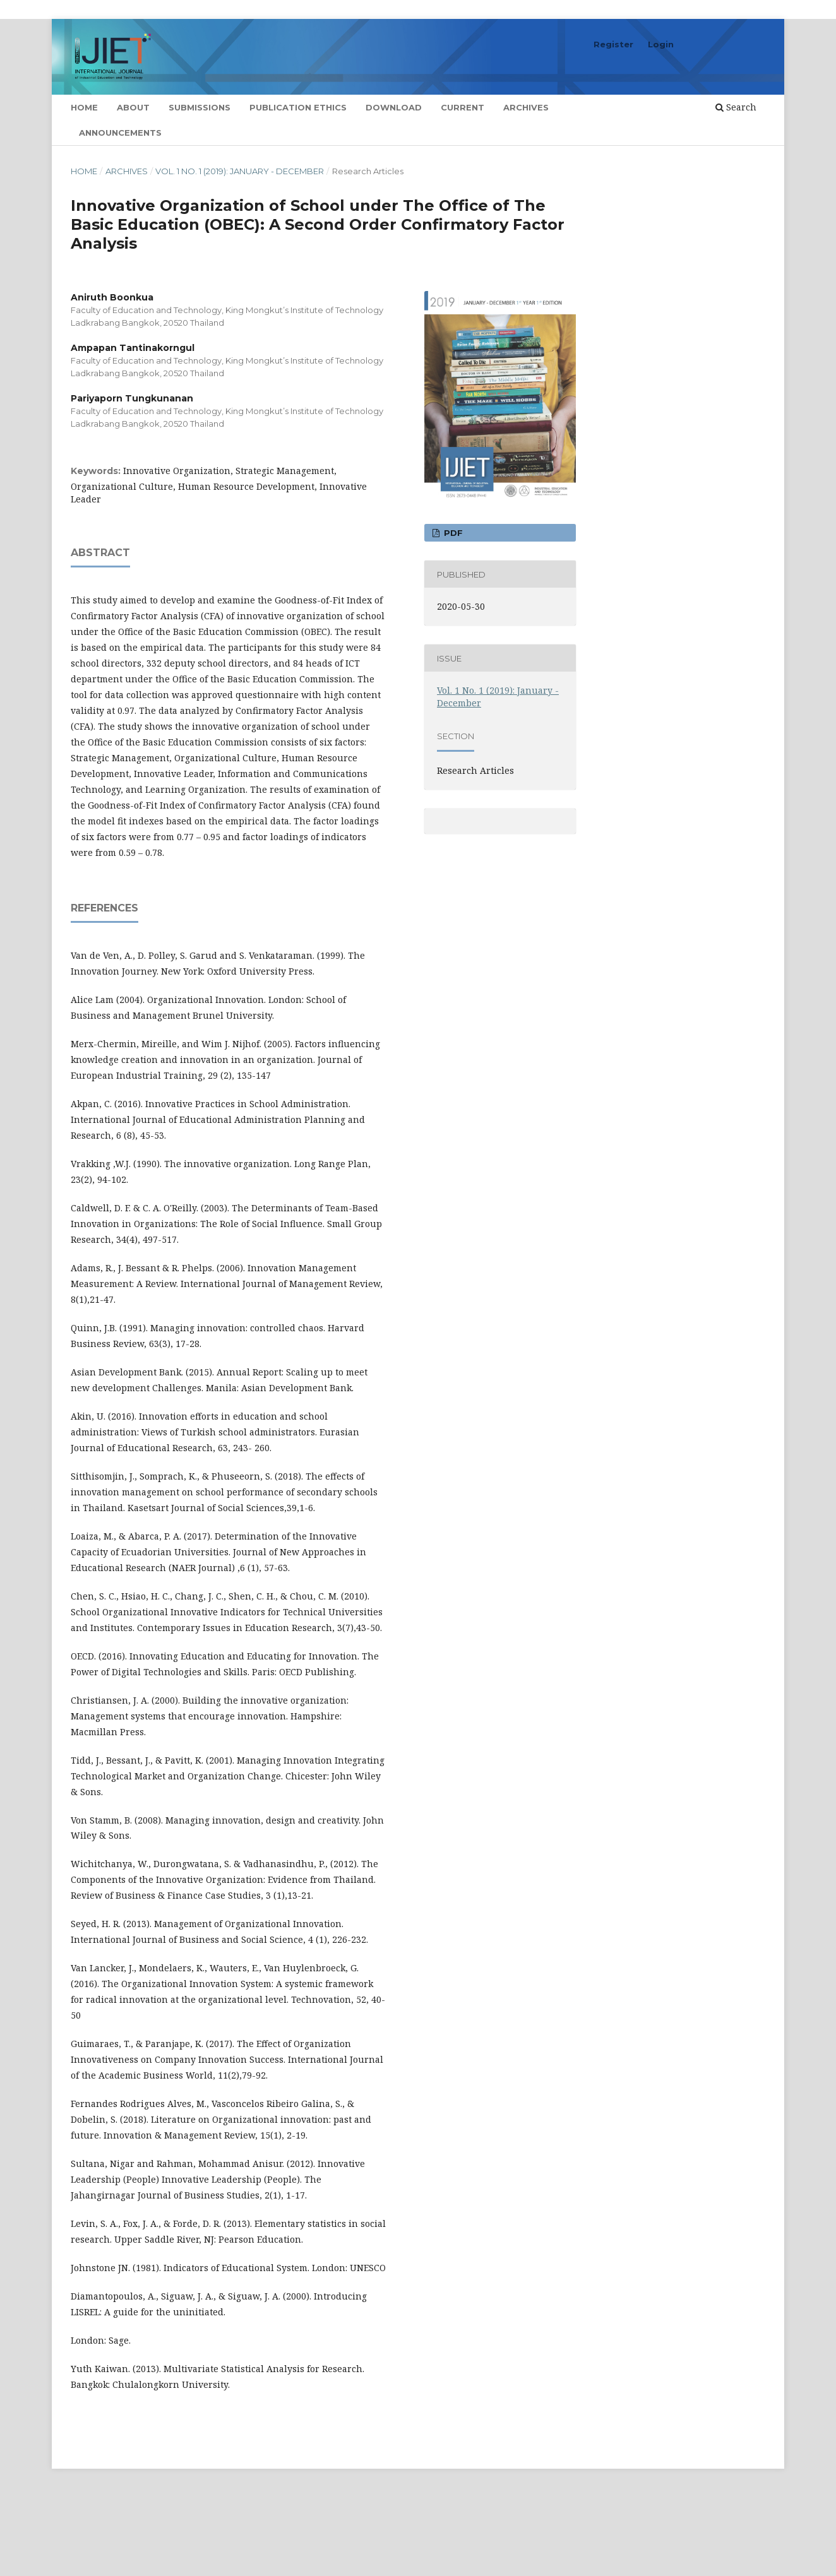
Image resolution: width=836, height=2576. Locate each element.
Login (661, 44)
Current (462, 107)
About (133, 107)
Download (394, 107)
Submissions (199, 107)
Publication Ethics (298, 107)
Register (613, 44)
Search (735, 107)
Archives (526, 107)
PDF (452, 533)
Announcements (120, 133)
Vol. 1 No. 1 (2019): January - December (239, 171)
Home (84, 107)
